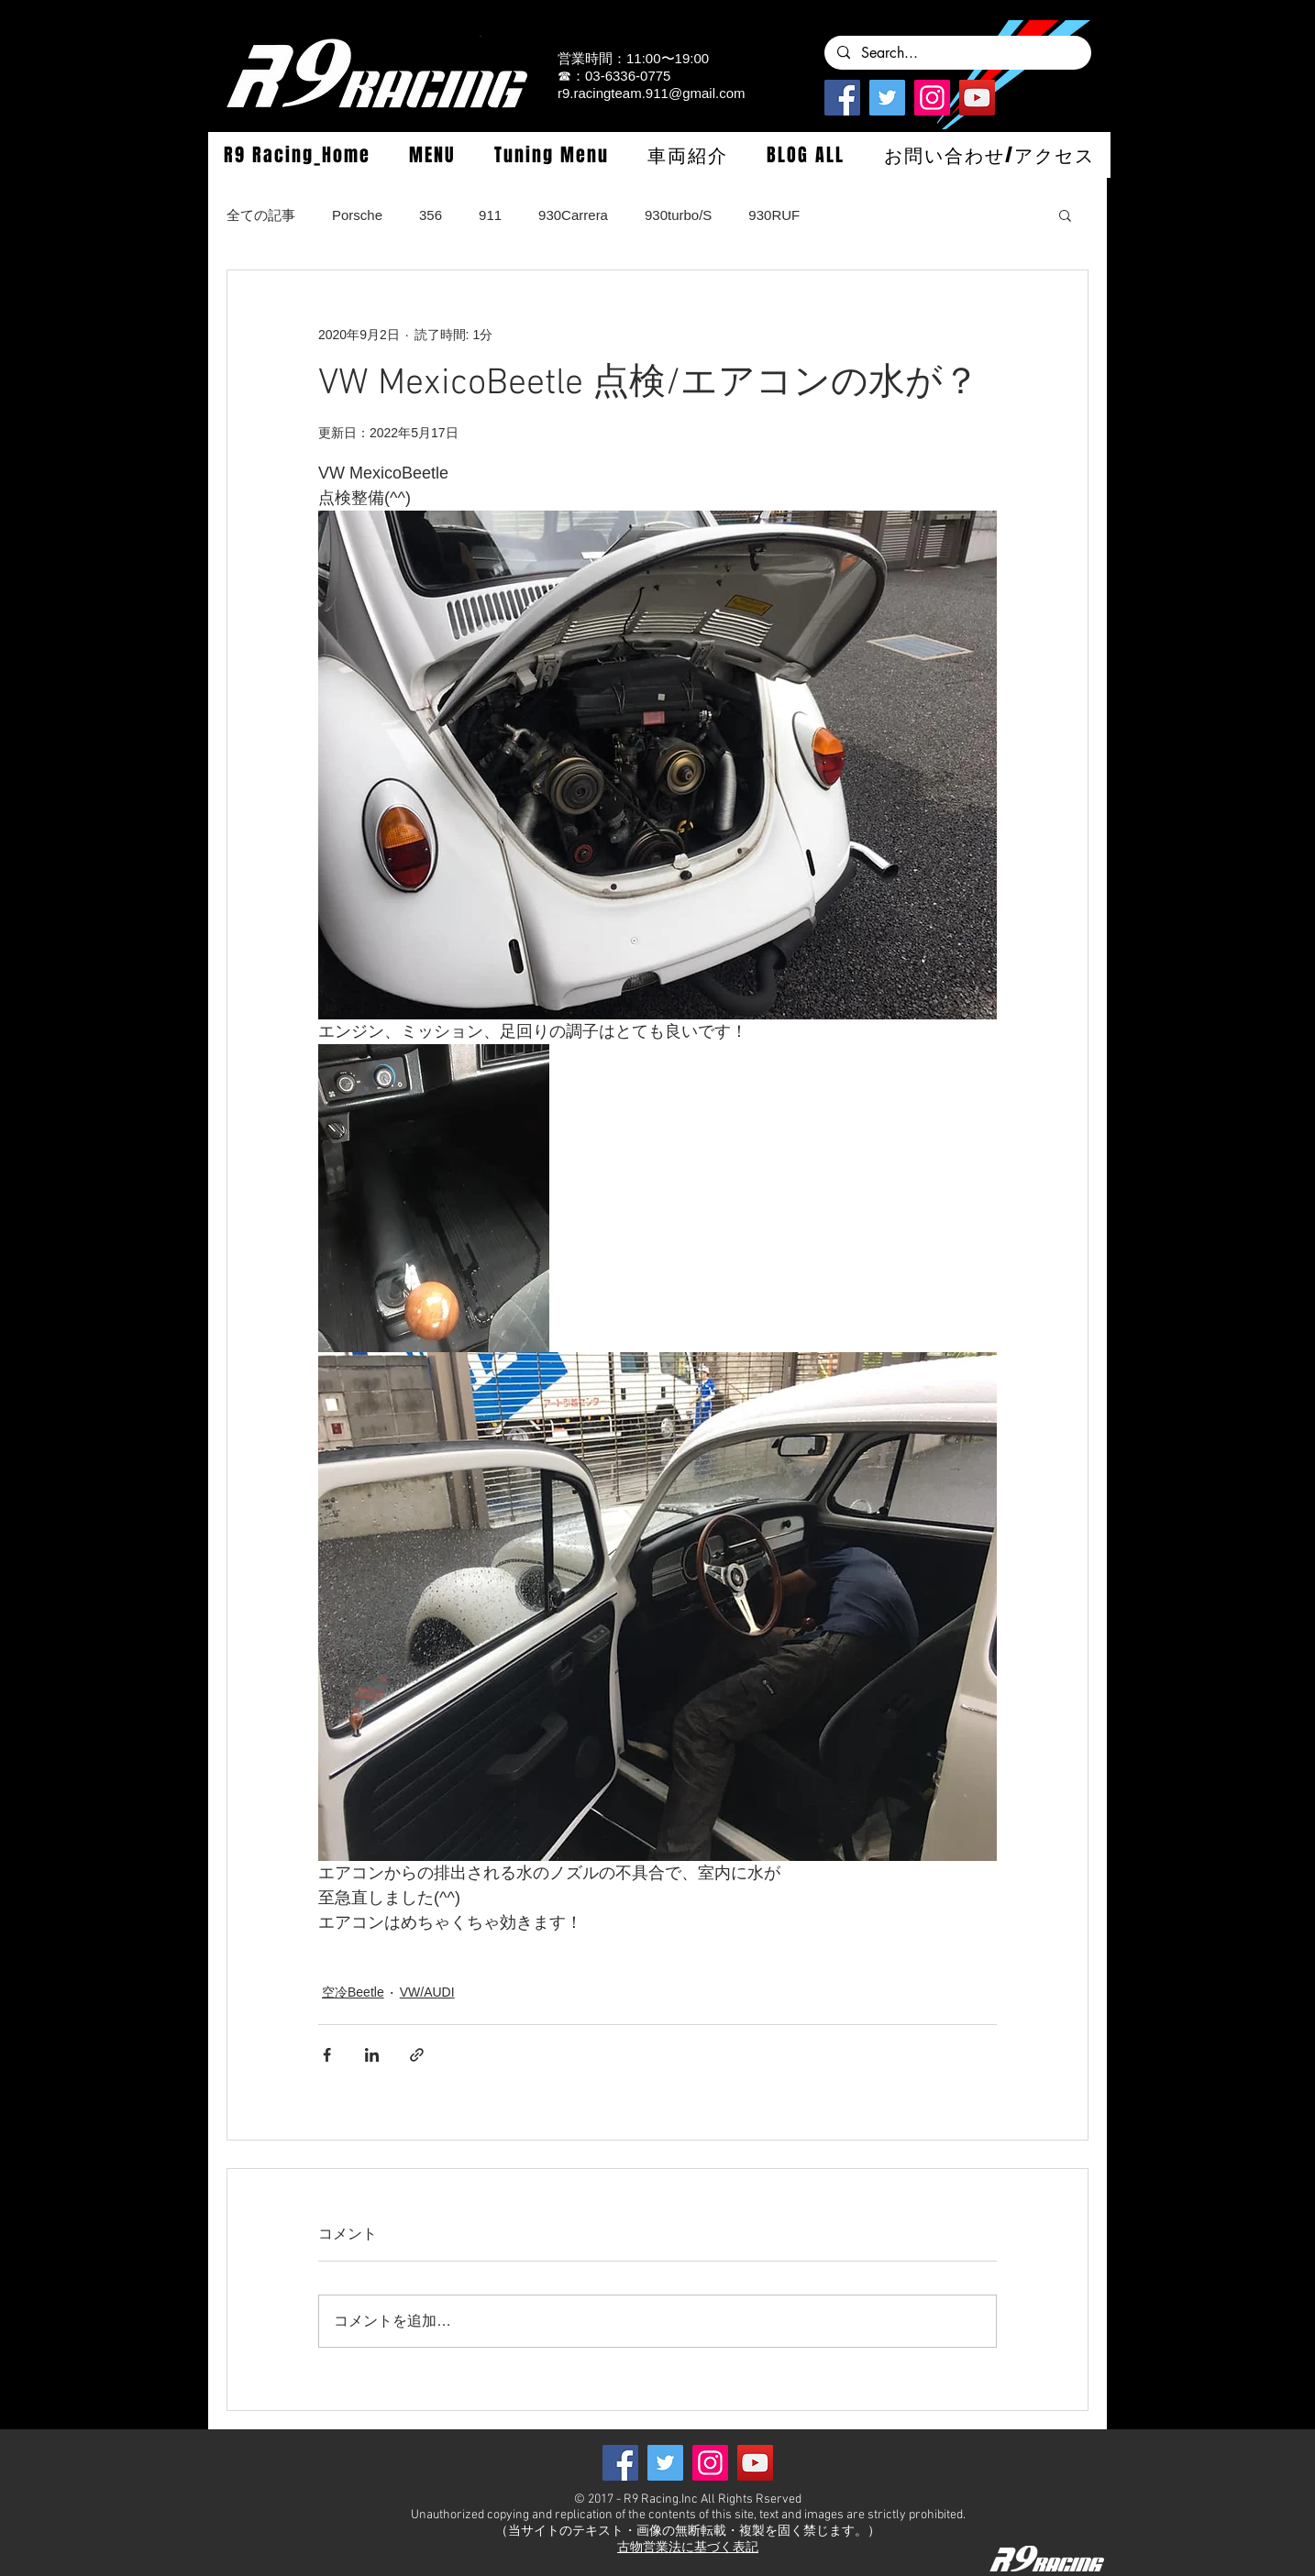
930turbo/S (678, 215)
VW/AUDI (427, 1992)
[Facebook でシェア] (327, 2055)
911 (490, 215)
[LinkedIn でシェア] (372, 2055)
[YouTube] (977, 98)
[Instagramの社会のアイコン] (932, 98)
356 (430, 215)
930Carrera (573, 215)
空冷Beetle (353, 1992)
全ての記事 (261, 215)
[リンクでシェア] (416, 2055)
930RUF (774, 215)
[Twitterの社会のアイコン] (887, 98)
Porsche (357, 215)
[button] (431, 155)
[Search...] (957, 53)
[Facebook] (842, 98)
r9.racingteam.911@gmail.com (651, 93)
